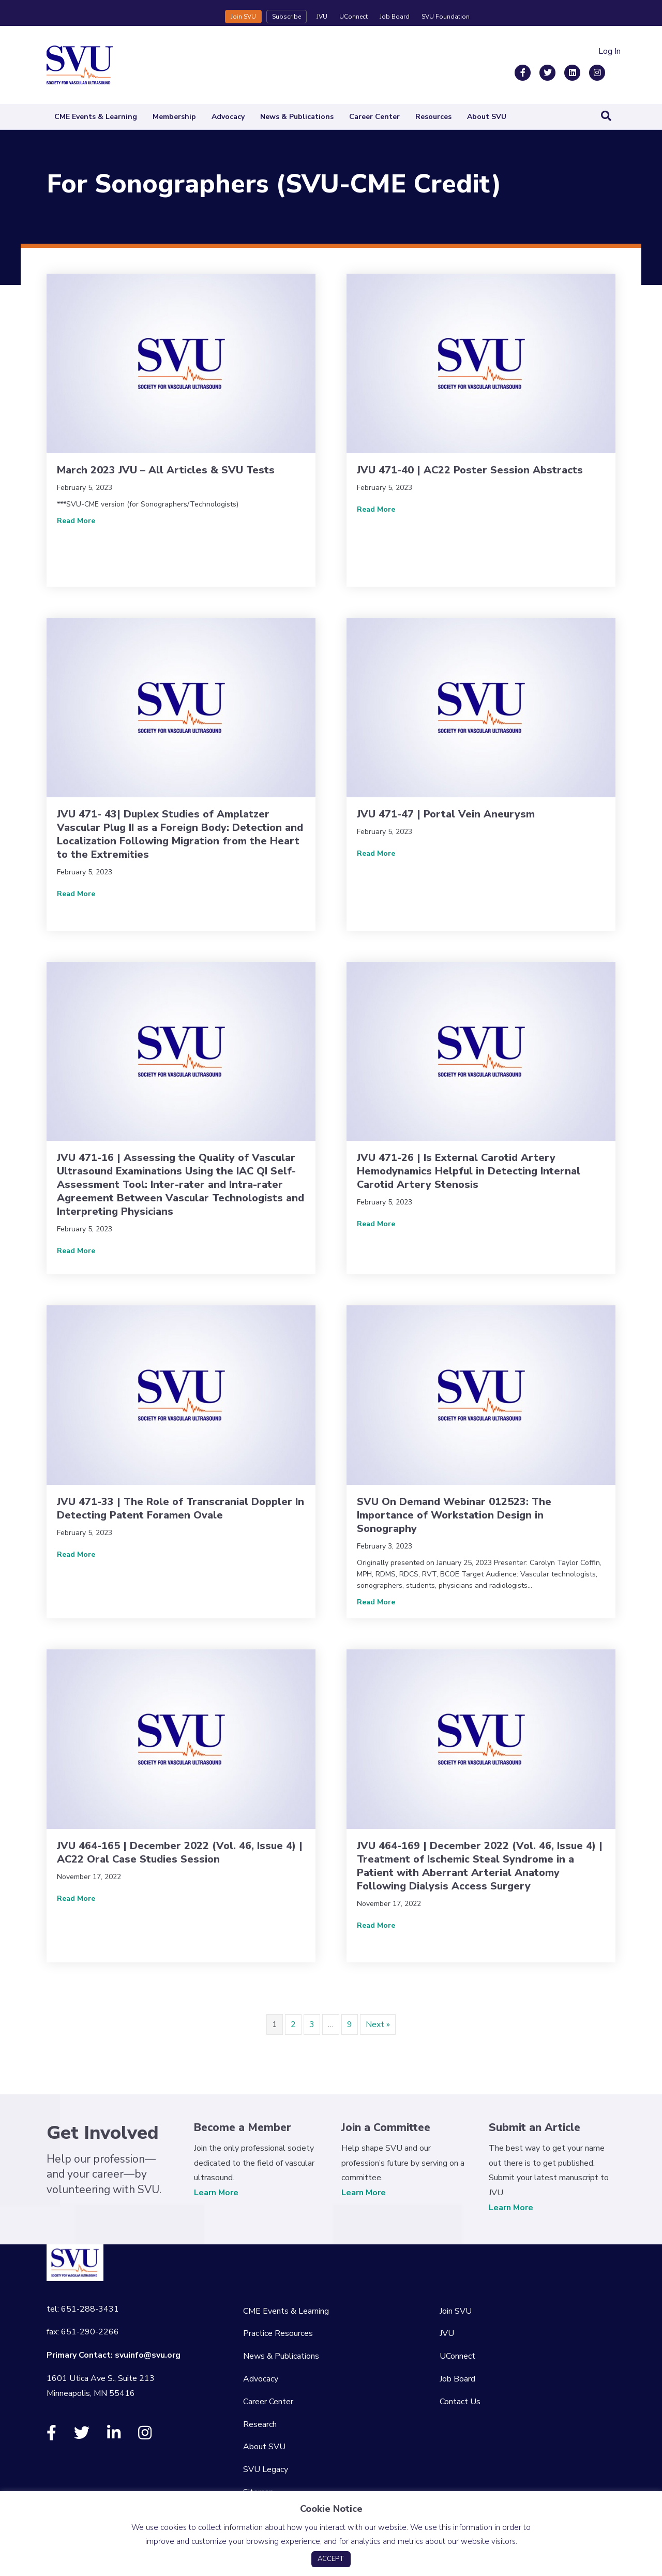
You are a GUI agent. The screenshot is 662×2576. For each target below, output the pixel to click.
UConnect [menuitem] (457, 2356)
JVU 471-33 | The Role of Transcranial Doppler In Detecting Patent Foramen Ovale (180, 1508)
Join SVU (243, 16)
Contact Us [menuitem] (460, 2401)
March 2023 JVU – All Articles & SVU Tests (166, 470)
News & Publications (297, 117)
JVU (322, 16)
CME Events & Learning (95, 117)
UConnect (353, 16)
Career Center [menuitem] (268, 2401)
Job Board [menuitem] (457, 2379)
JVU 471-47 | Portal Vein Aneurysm (446, 814)
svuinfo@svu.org (147, 2355)
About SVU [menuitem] (264, 2446)
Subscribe (286, 16)
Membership (174, 117)
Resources (433, 117)
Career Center (374, 117)
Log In (609, 51)
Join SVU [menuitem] (456, 2311)
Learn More (216, 2192)
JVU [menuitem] (447, 2333)
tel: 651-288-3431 (83, 2309)
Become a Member (242, 2127)
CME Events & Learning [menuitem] (286, 2311)
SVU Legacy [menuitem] (265, 2469)
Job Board (395, 16)
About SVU (486, 117)
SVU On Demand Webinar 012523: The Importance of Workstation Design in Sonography (454, 1515)
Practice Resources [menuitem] (278, 2333)
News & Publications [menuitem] (281, 2356)
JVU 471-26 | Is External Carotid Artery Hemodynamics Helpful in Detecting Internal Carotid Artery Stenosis (468, 1171)
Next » (378, 2024)
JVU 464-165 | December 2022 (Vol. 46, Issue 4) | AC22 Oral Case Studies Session (180, 1852)
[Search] (606, 116)
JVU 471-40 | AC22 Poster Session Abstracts (470, 470)
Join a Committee (385, 2127)
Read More (76, 520)
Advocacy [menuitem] (260, 2379)
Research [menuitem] (260, 2424)
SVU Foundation (446, 16)
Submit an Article (534, 2127)
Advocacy (228, 117)
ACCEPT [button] (331, 2559)
